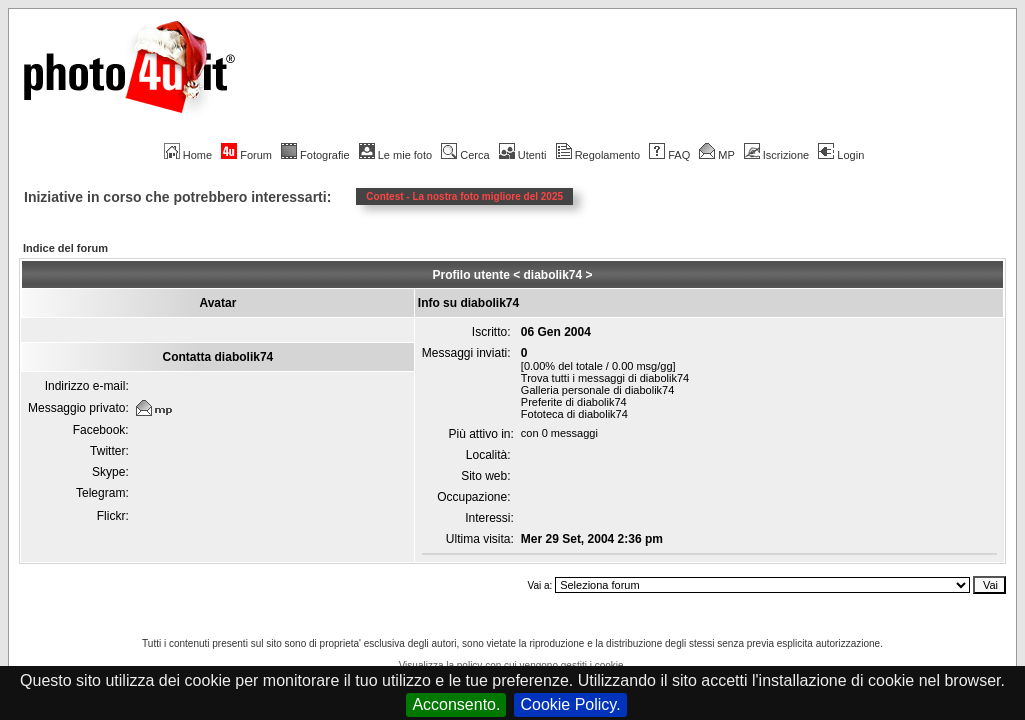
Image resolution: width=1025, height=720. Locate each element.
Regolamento (598, 155)
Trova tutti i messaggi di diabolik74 (605, 378)
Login (841, 155)
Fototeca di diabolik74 (574, 414)
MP (716, 155)
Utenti (523, 155)
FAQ (669, 155)
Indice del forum (65, 248)
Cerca (465, 155)
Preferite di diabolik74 (574, 402)
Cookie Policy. (570, 704)
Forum (246, 155)
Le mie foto (395, 155)
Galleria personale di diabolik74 (597, 390)
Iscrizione (776, 155)
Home (188, 155)
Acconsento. (456, 704)
